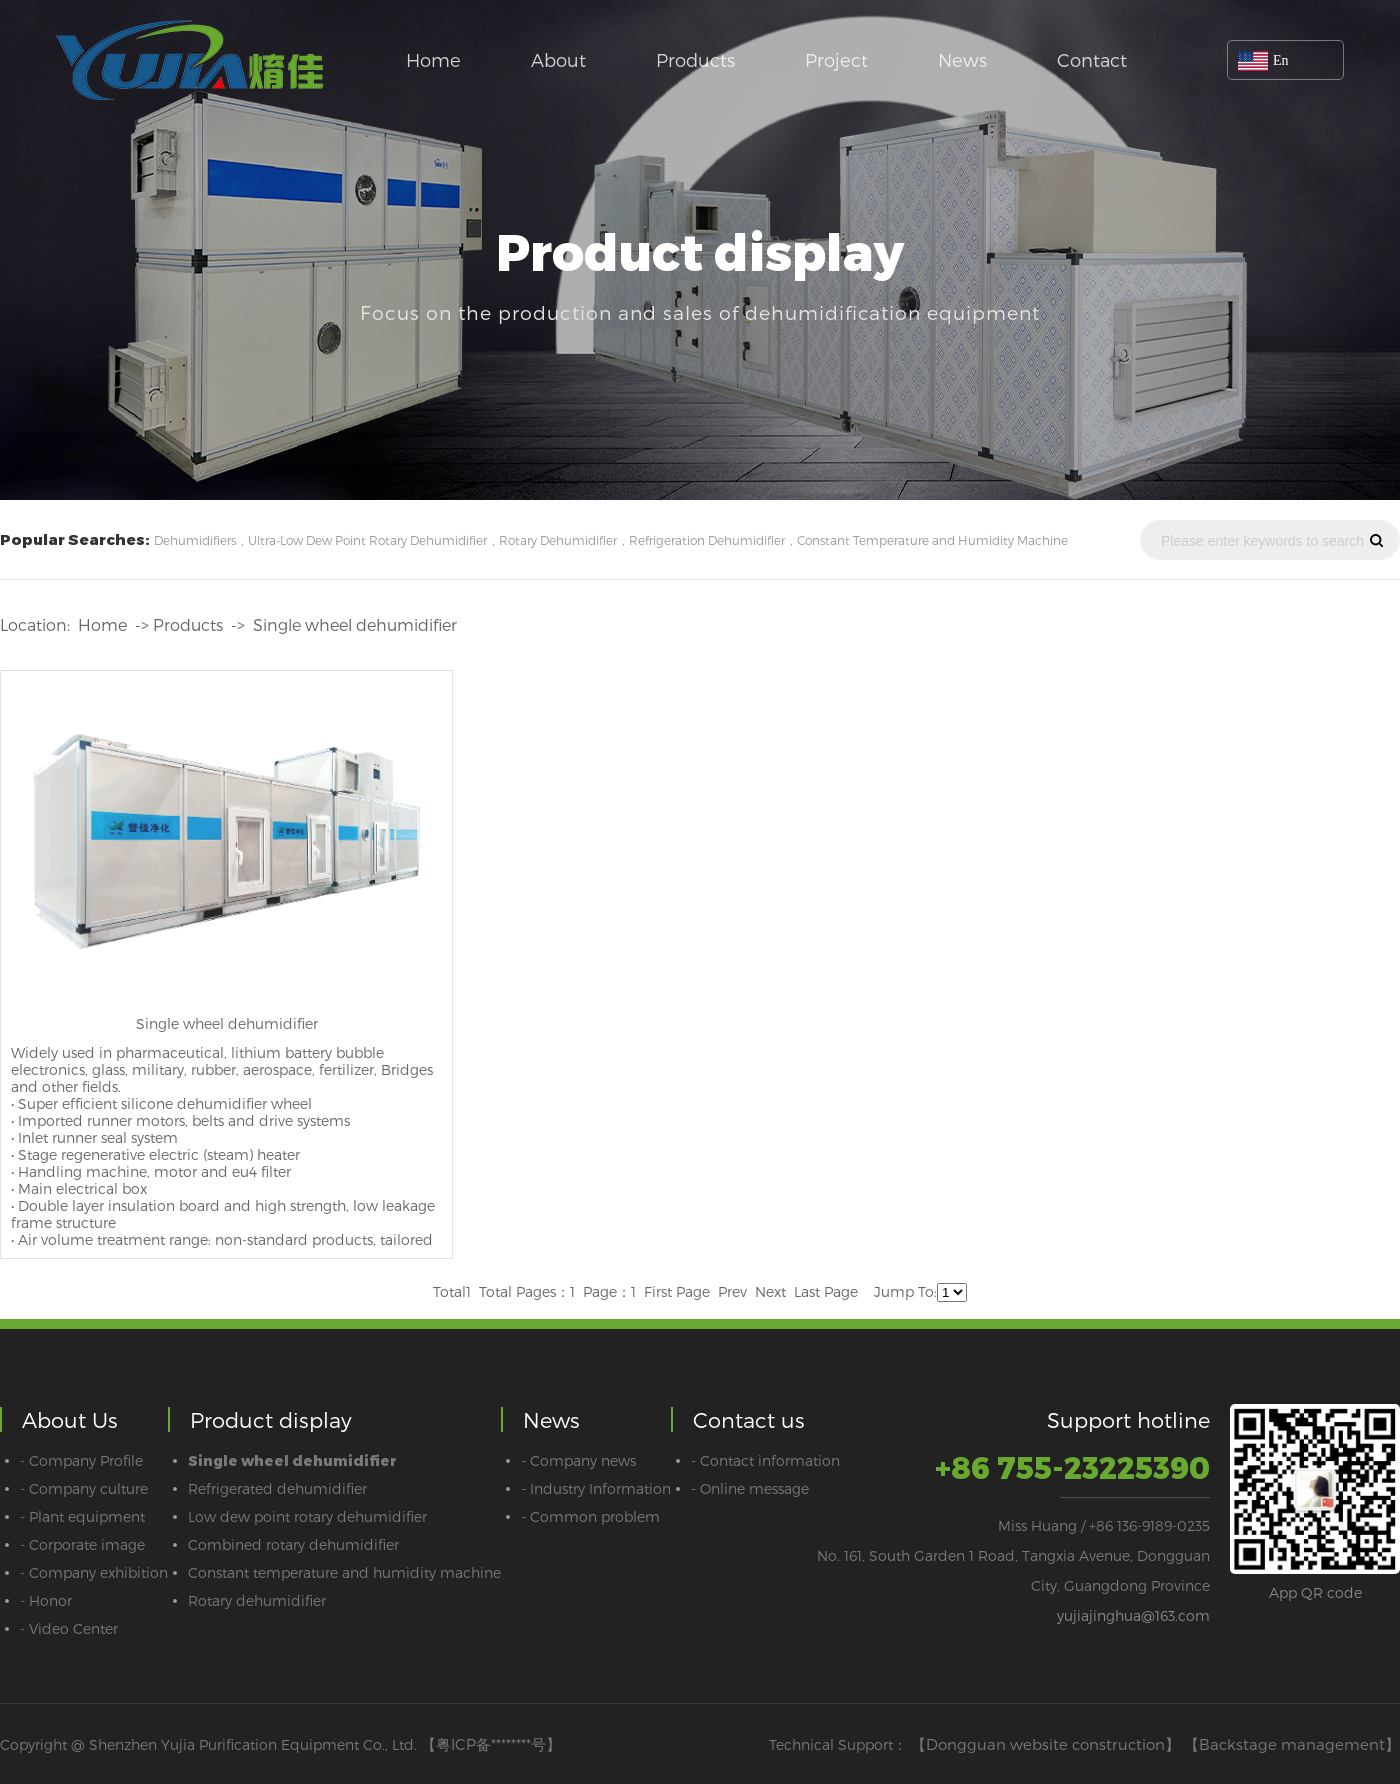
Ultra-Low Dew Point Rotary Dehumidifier (367, 540)
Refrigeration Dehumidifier (707, 540)
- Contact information (765, 1460)
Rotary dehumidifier (257, 1600)
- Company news (578, 1460)
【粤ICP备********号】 (491, 1744)
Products (695, 59)
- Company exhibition (94, 1572)
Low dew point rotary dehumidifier (307, 1516)
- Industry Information (596, 1488)
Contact (1092, 59)
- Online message (750, 1488)
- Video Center (69, 1628)
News (962, 59)
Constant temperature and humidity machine (344, 1572)
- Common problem (590, 1516)
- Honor (46, 1600)
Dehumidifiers (195, 540)
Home (433, 59)
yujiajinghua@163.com (1133, 1615)
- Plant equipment (82, 1516)
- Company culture (84, 1488)
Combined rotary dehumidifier (293, 1544)
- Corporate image (82, 1544)
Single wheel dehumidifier (355, 624)
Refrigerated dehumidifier (277, 1488)
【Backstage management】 (1292, 1744)
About (558, 59)
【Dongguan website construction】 (1045, 1744)
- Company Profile (81, 1460)
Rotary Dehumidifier (558, 540)
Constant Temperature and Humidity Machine (932, 540)
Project (836, 59)
